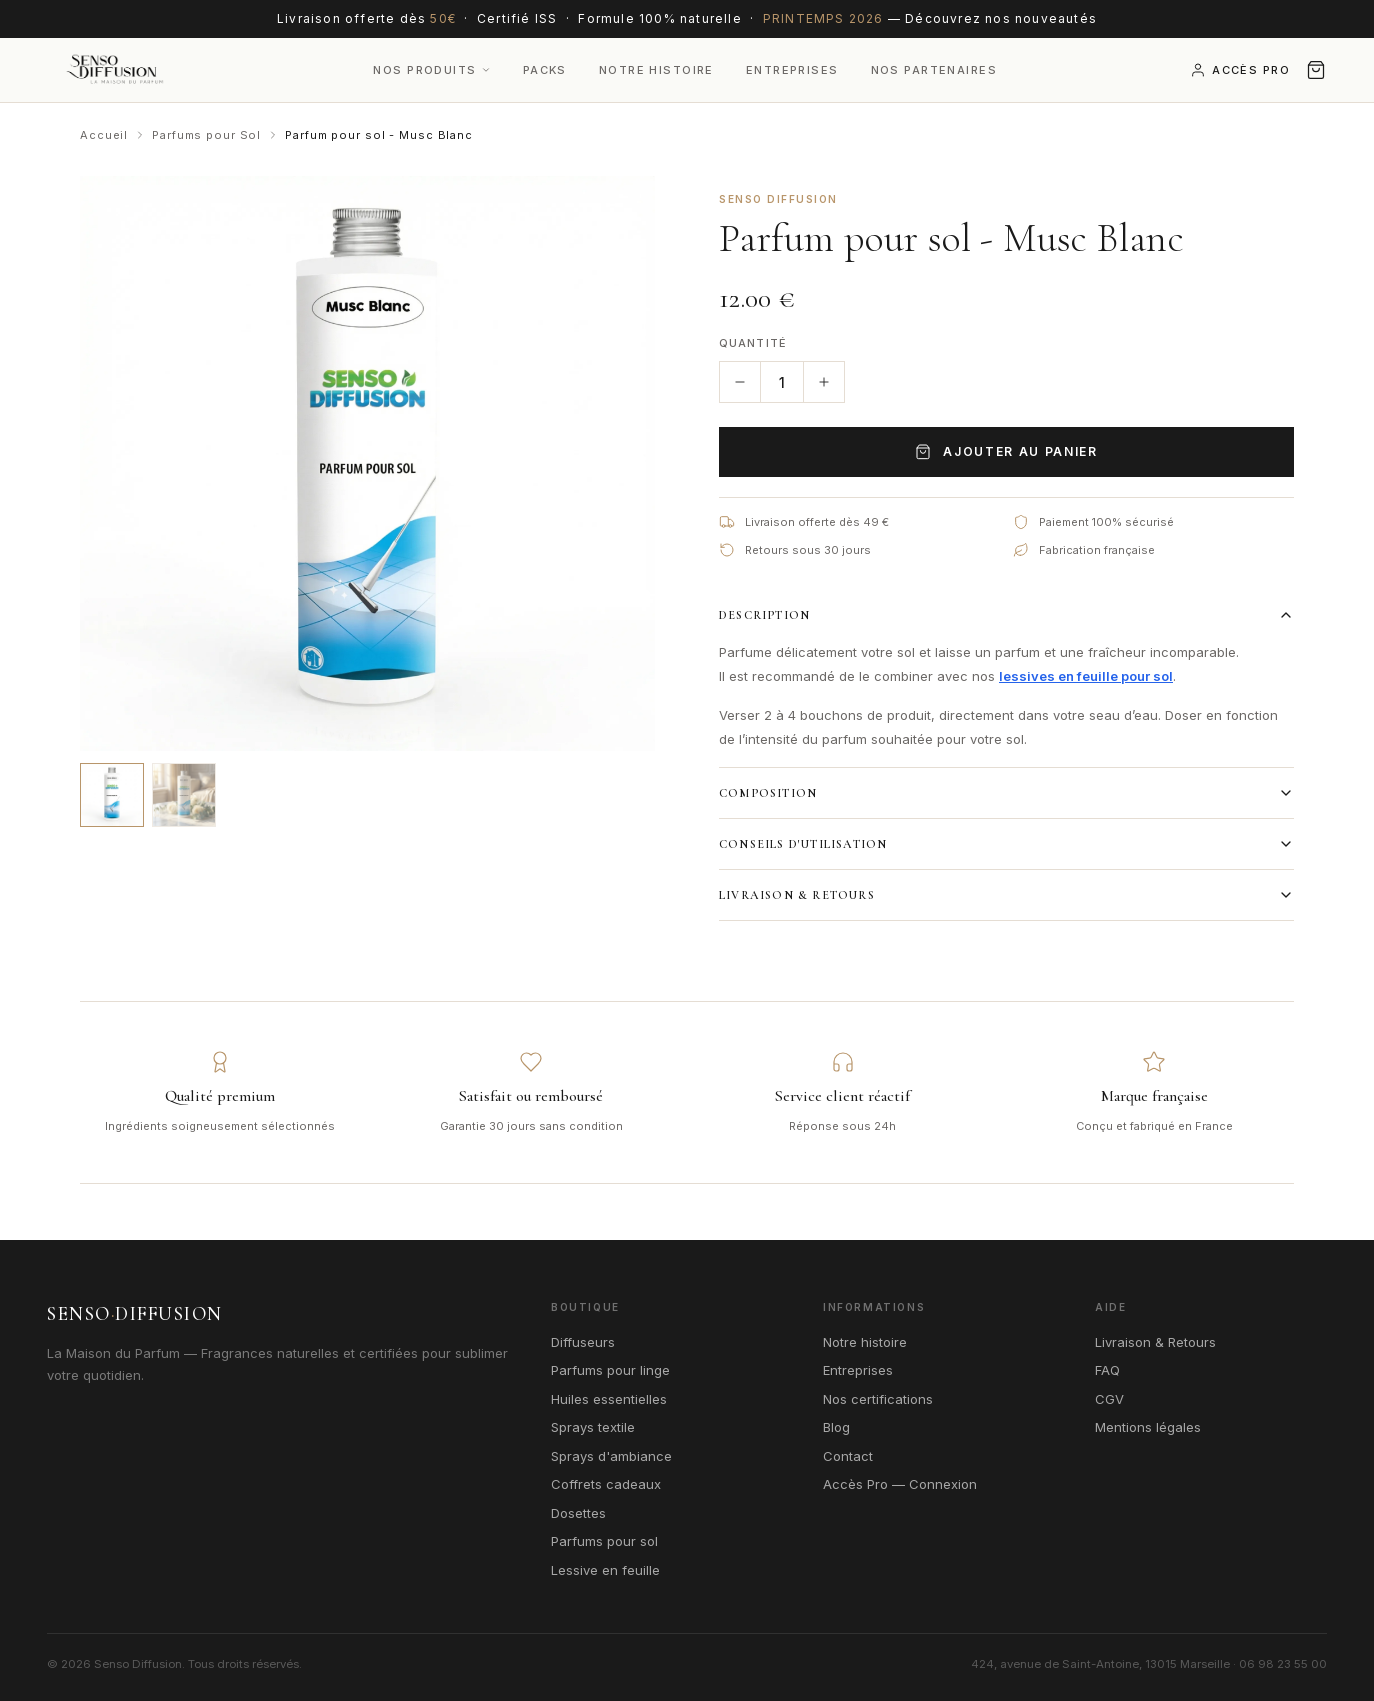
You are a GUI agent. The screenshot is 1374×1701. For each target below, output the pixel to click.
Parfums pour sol (604, 1541)
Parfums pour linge (610, 1370)
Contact (848, 1456)
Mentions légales (1148, 1427)
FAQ (1107, 1370)
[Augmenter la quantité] (824, 382)
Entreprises (792, 70)
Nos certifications (878, 1399)
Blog (836, 1427)
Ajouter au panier (1006, 452)
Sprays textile (593, 1427)
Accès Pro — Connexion (900, 1484)
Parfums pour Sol (206, 135)
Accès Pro (1240, 70)
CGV (1109, 1399)
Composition (1006, 793)
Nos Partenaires (934, 70)
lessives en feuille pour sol (1086, 676)
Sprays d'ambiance (611, 1456)
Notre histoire (865, 1342)
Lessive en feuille (605, 1570)
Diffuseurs (583, 1342)
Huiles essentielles (609, 1399)
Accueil (104, 135)
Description (1006, 615)
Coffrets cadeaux (606, 1484)
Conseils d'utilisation (1006, 844)
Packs (545, 70)
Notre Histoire (656, 70)
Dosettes (578, 1513)
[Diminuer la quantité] (740, 382)
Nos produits (431, 70)
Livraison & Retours (1006, 895)
